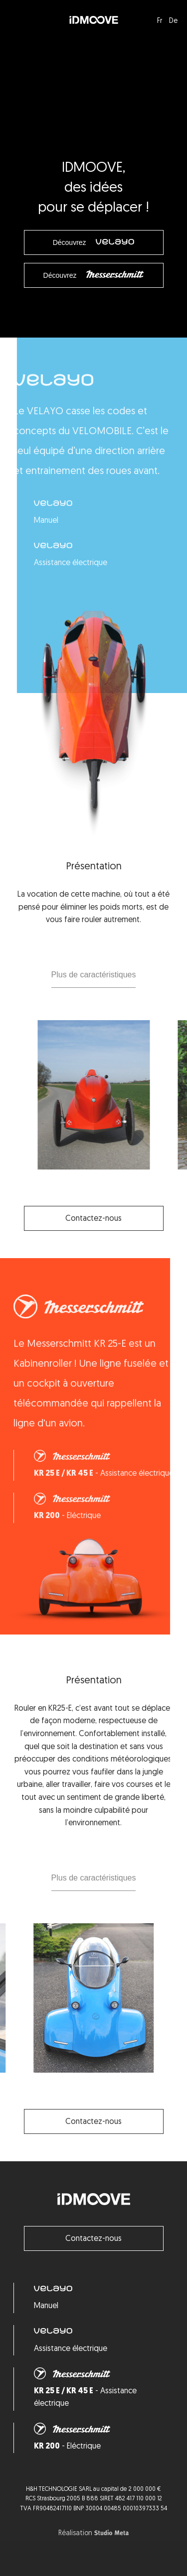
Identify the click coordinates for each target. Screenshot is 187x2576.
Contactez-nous (93, 2239)
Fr (159, 21)
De (173, 21)
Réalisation (93, 2533)
